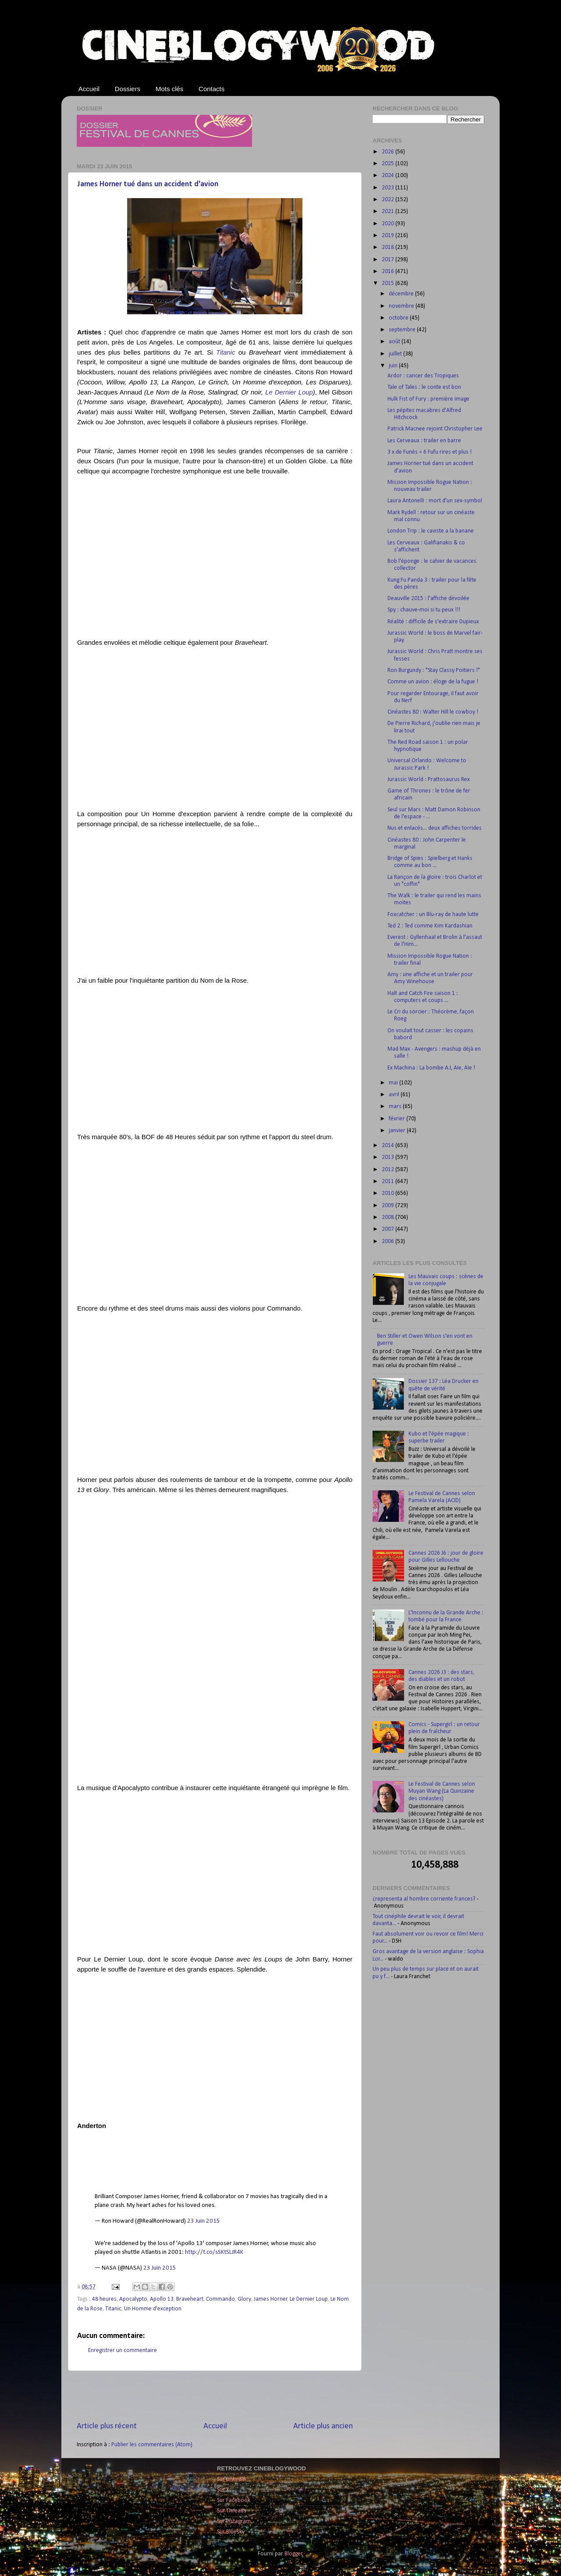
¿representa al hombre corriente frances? (424, 1899)
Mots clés (169, 88)
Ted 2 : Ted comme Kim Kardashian (429, 926)
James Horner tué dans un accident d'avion (147, 184)
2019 (388, 235)
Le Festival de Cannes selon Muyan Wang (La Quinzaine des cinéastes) (441, 1791)
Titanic (225, 352)
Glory (244, 2299)
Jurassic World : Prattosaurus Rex (428, 779)
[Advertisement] (214, 2396)
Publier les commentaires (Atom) (151, 2445)
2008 (388, 1217)
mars (396, 1106)
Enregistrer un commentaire (122, 2350)
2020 (388, 224)
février (397, 1119)
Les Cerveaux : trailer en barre (424, 441)
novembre (402, 306)
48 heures (104, 2299)
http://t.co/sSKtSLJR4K (214, 2252)
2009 (388, 1205)
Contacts (211, 88)
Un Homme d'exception (152, 2309)
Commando (220, 2299)
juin (394, 366)
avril (395, 1095)
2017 (388, 260)
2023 (388, 188)
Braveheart (189, 2299)
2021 (388, 211)
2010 (388, 1193)
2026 (388, 152)
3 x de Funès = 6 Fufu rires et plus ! (429, 452)
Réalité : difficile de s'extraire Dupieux (433, 622)
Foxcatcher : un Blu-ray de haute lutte (433, 914)
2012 (388, 1170)
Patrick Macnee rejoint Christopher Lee (435, 429)
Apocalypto (133, 2299)
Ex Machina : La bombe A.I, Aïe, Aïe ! (431, 1068)
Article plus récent (107, 2426)
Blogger (293, 2554)
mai (394, 1083)
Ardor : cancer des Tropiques (423, 376)
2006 (388, 1241)
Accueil (88, 88)
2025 (388, 164)
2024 (388, 175)
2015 (388, 283)
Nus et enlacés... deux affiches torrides (434, 828)
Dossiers (127, 88)
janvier (398, 1130)
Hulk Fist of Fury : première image (428, 399)
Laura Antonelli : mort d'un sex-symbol (434, 501)
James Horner (271, 2299)
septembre (403, 330)
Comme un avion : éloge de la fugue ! (432, 682)
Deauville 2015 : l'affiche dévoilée (428, 598)
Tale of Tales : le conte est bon (424, 387)
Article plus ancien (323, 2426)
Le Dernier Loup (288, 392)
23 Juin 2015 (203, 2221)
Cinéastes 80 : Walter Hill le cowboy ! (432, 712)
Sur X (223, 2490)
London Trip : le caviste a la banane (430, 531)
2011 (388, 1181)
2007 (388, 1229)
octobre (399, 318)
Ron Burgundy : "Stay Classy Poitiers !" (433, 670)
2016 (388, 271)
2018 (388, 247)
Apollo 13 (162, 2299)
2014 (388, 1145)
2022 (388, 200)
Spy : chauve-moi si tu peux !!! (423, 610)
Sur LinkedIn (231, 2479)
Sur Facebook (233, 2500)
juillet (396, 354)
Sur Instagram (234, 2521)
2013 (388, 1157)
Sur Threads (231, 2511)
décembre (402, 294)
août (395, 342)
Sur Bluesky (231, 2532)
